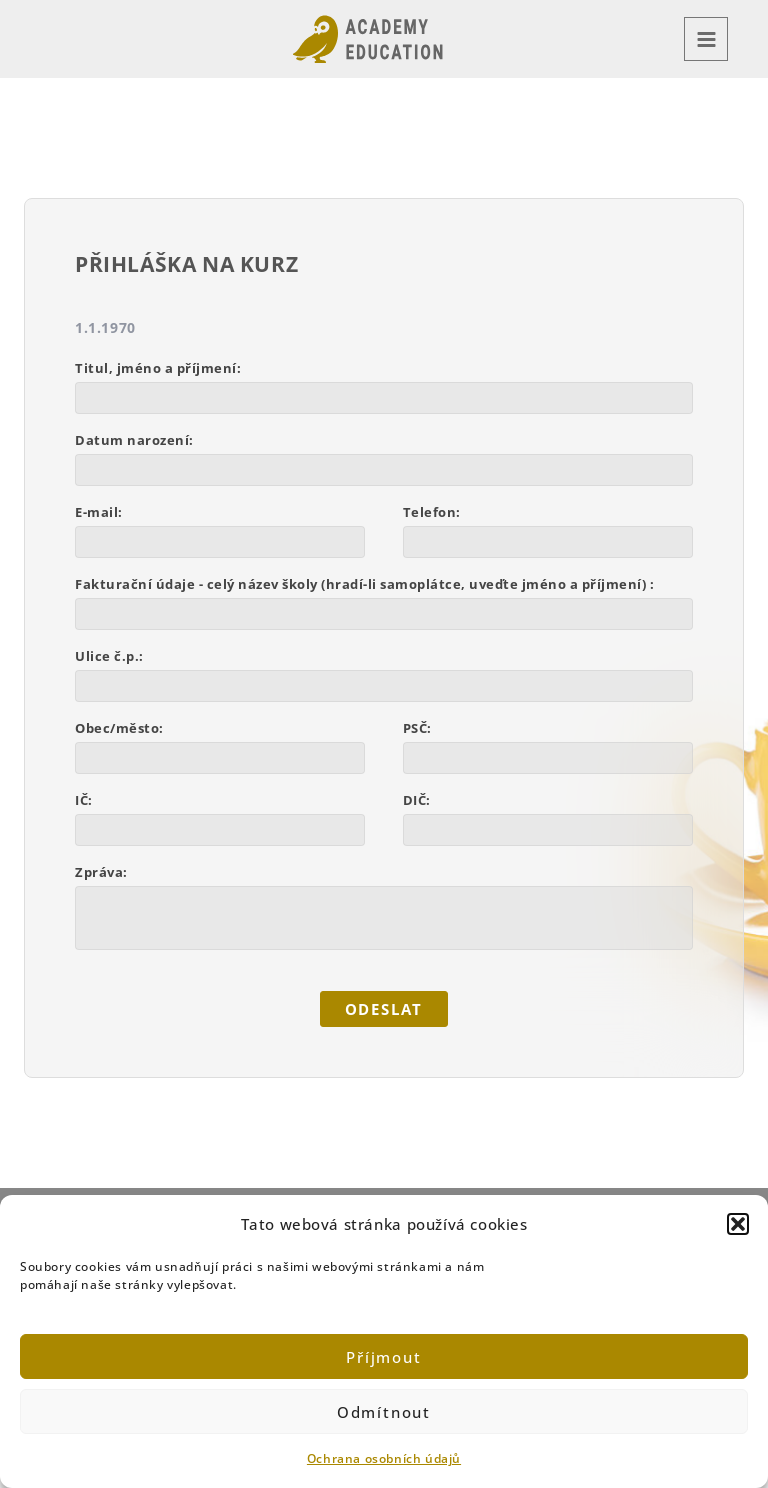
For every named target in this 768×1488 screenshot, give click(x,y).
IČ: (84, 800)
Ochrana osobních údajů (384, 1458)
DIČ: (417, 800)
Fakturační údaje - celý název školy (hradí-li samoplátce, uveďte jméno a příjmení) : (364, 584)
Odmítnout (384, 1412)
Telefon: (432, 512)
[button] (738, 1224)
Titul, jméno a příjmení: (158, 368)
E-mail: (99, 512)
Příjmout (383, 1357)
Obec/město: (119, 728)
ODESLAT (384, 1009)
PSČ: (417, 728)
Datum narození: (134, 440)
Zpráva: (101, 872)
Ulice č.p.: (109, 656)
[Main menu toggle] (706, 39)
